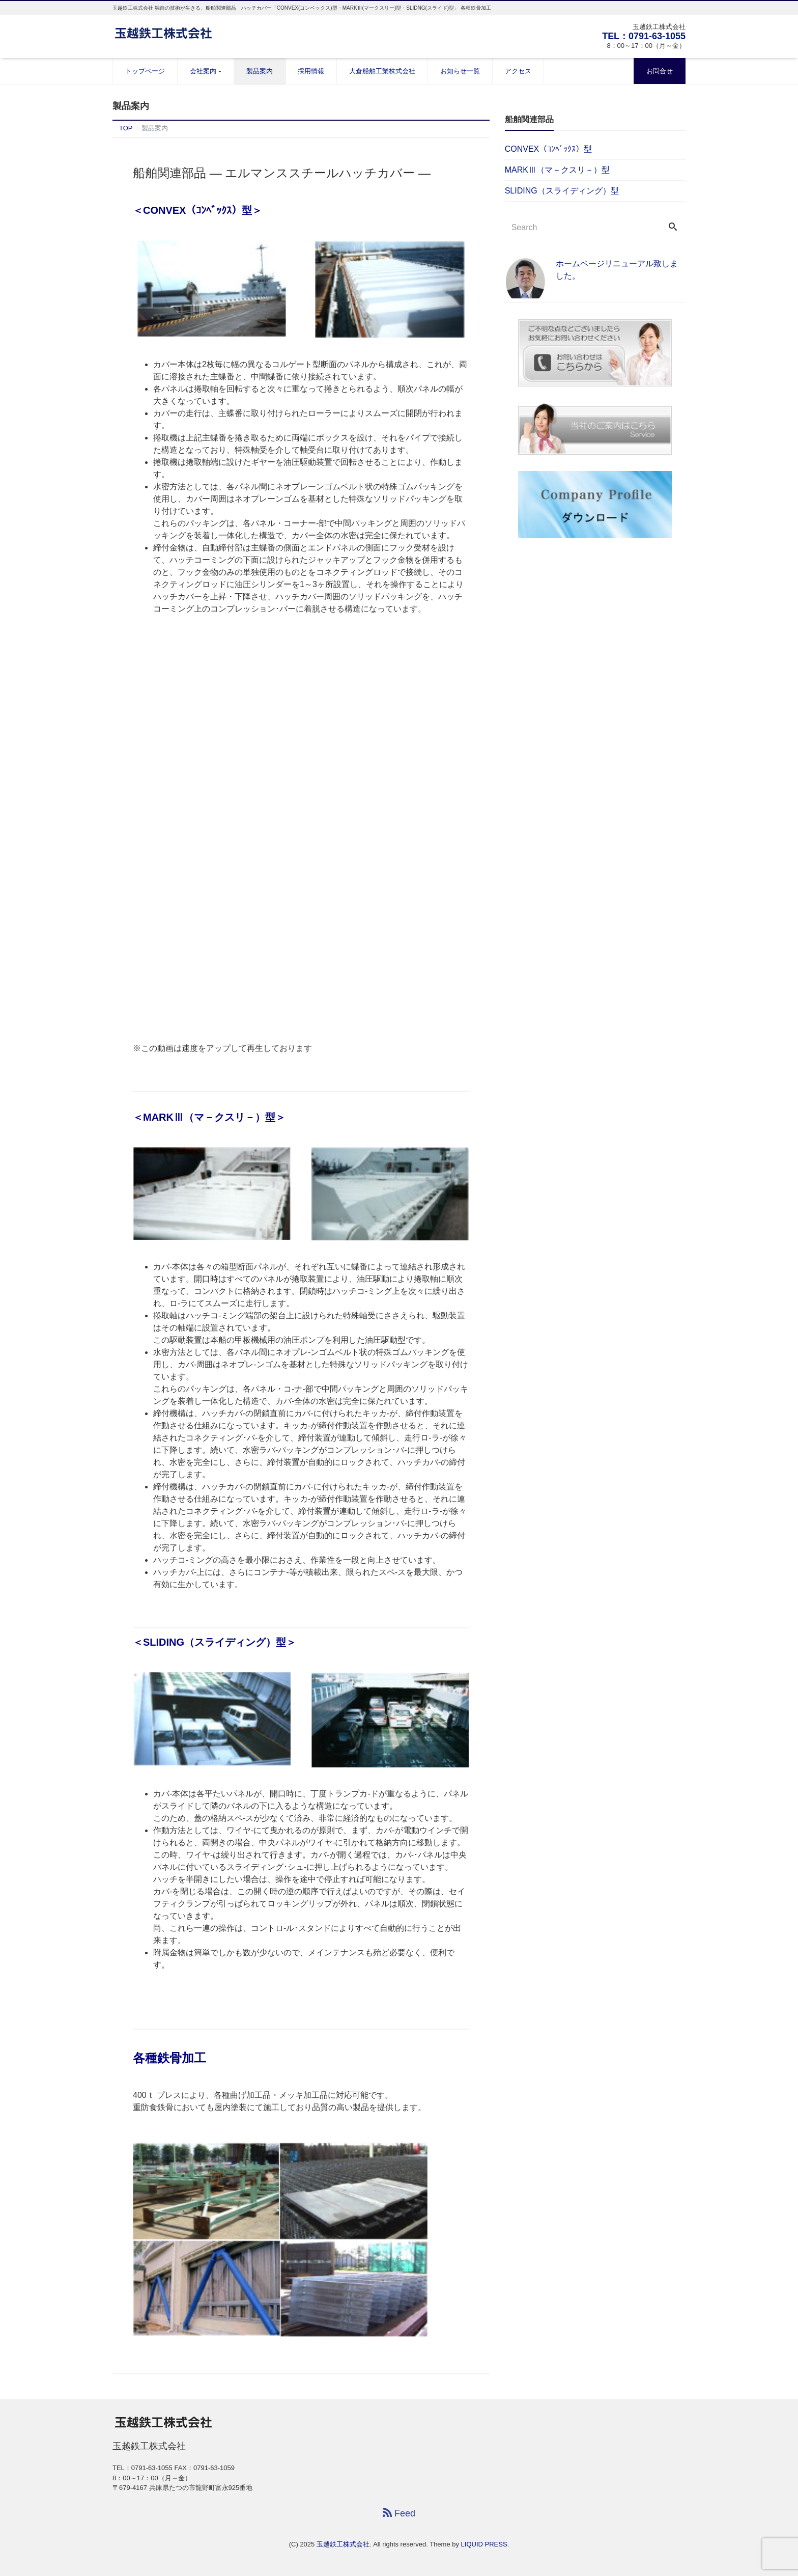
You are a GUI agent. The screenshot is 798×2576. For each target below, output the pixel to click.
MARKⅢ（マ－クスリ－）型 (557, 169)
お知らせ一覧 (460, 71)
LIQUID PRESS (484, 2544)
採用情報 (311, 71)
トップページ (145, 71)
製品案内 (259, 71)
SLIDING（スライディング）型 (562, 190)
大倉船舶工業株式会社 (382, 71)
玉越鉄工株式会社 (343, 2544)
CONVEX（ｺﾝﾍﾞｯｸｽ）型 (548, 149)
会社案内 (203, 71)
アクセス (518, 71)
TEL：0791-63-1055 (644, 36)
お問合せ (659, 71)
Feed (399, 2513)
